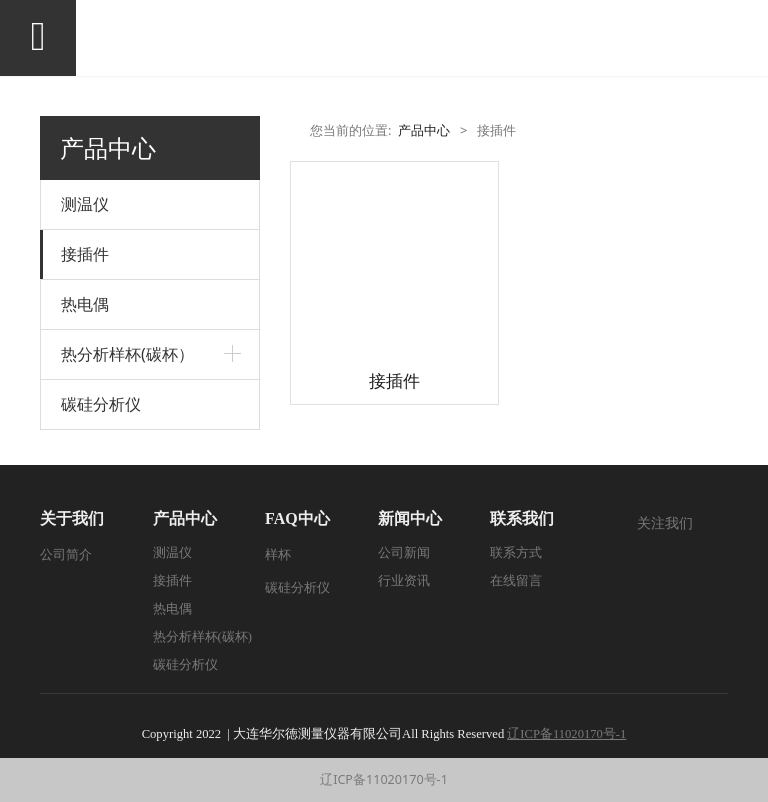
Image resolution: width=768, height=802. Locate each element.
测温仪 (85, 204)
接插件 (85, 254)
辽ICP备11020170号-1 (384, 779)
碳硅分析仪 (101, 404)
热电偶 (85, 304)
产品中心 (424, 130)
